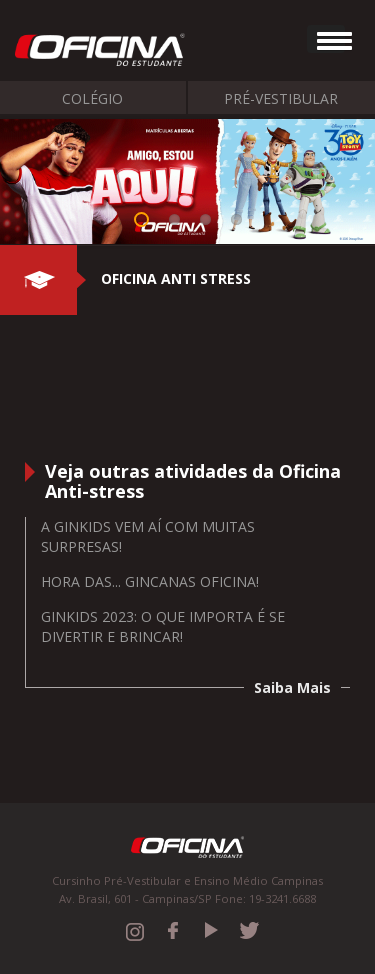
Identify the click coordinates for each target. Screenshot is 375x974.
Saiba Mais (292, 687)
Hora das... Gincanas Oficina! (150, 581)
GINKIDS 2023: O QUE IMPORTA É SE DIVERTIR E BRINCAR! (163, 626)
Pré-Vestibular (281, 98)
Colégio (92, 98)
